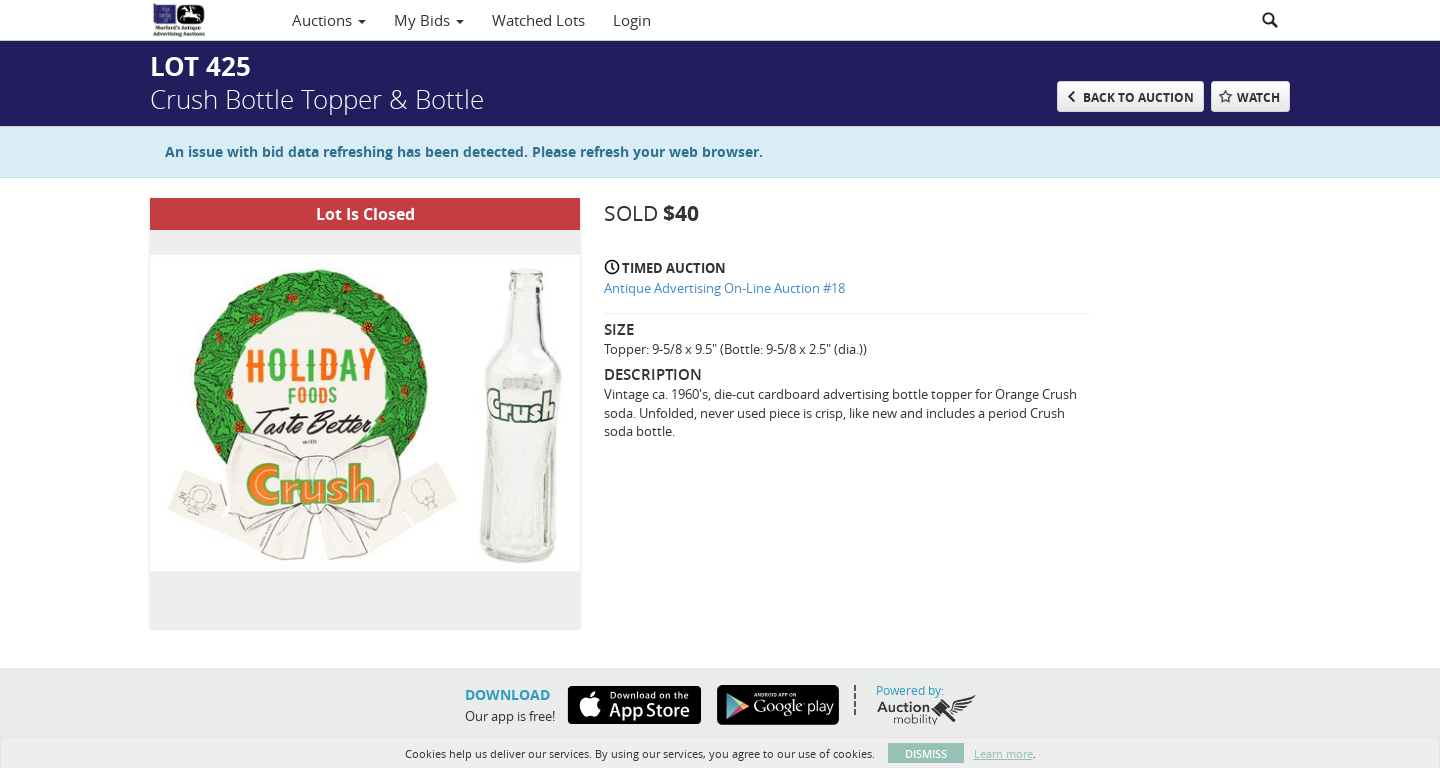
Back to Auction (1138, 97)
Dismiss (926, 753)
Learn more (1003, 753)
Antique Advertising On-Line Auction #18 (724, 288)
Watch (1258, 97)
